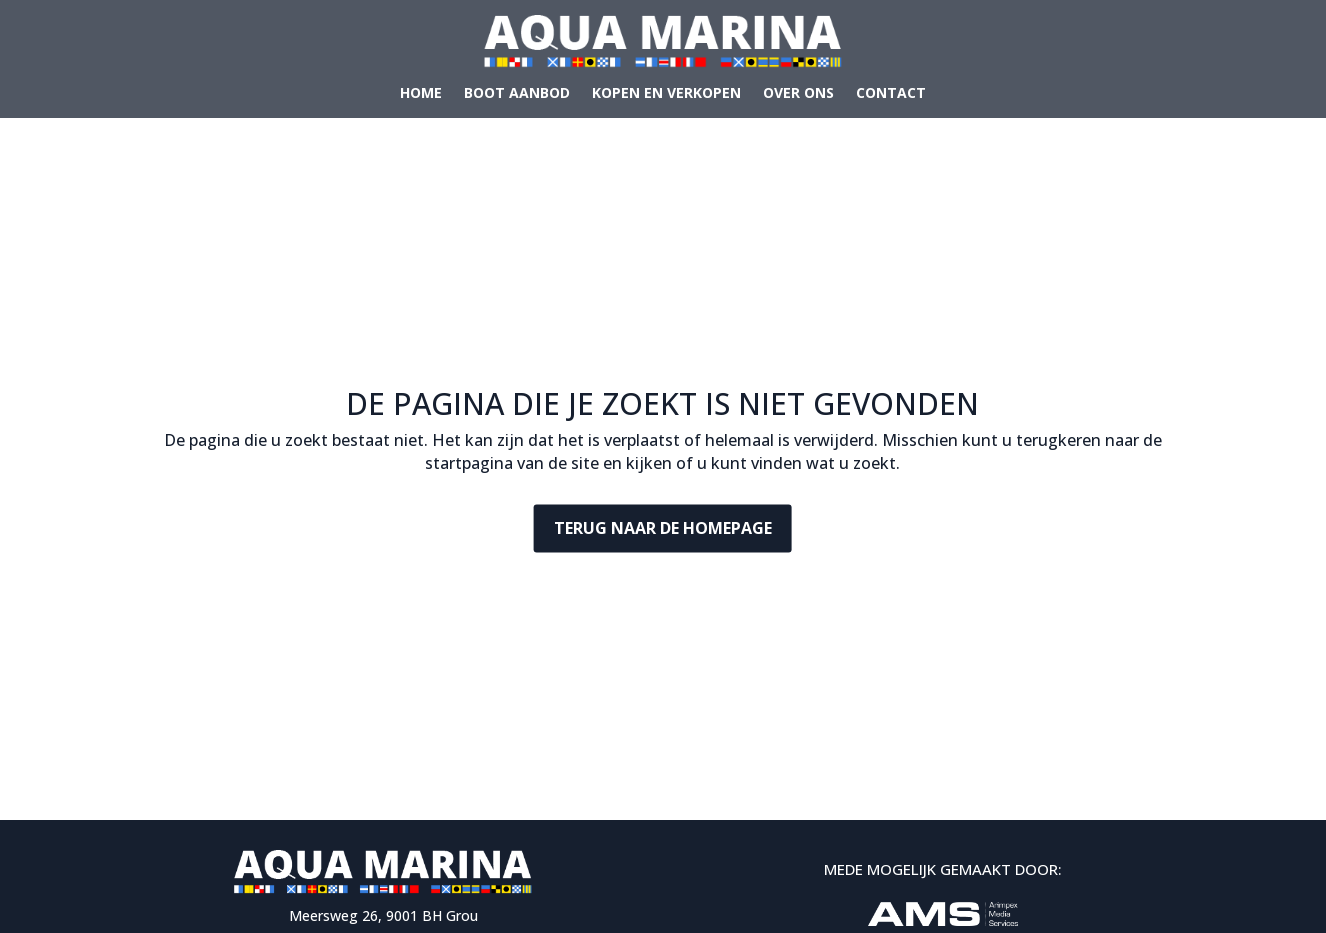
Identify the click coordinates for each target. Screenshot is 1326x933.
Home (421, 94)
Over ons (798, 94)
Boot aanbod (517, 94)
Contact (891, 94)
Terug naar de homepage (663, 528)
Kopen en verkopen (666, 94)
